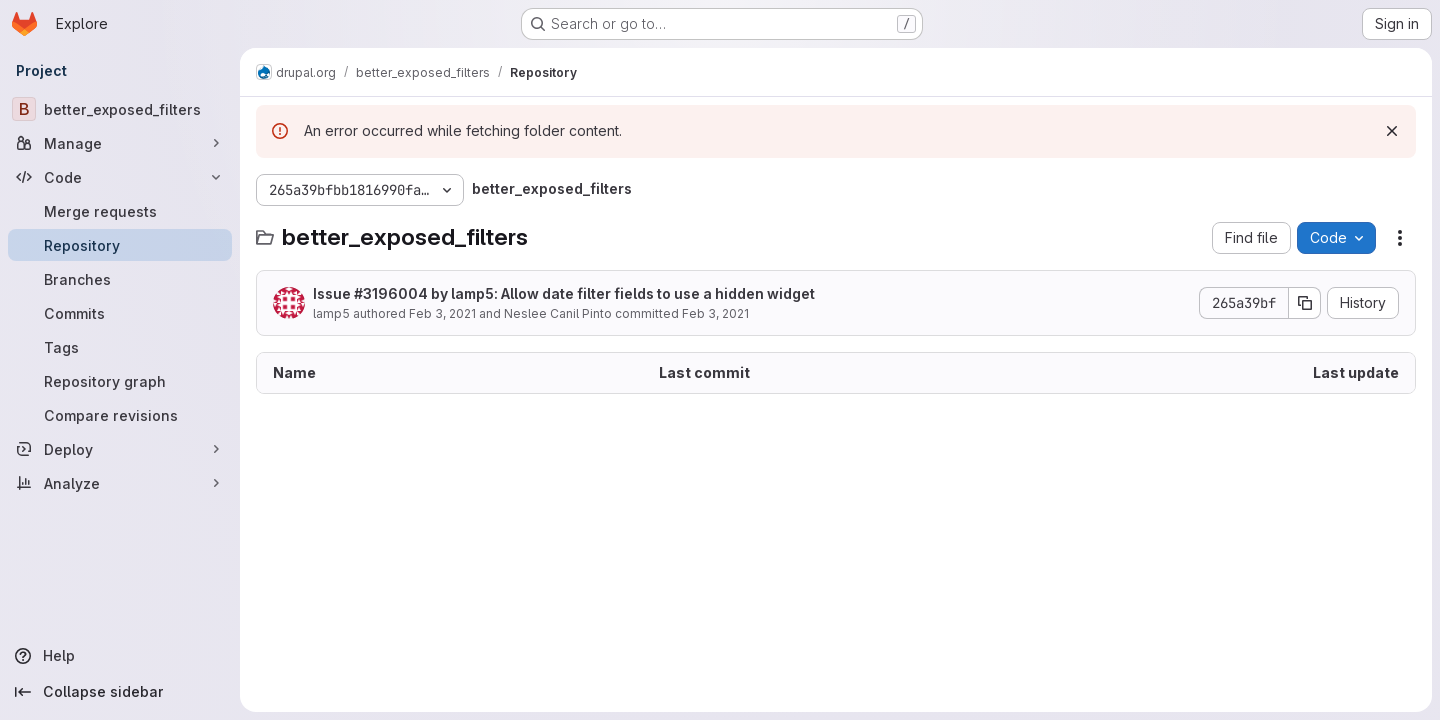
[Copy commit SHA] (1305, 303)
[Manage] (120, 143)
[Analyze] (120, 483)
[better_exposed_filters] (120, 109)
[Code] (120, 177)
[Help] (120, 656)
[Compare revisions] (120, 415)
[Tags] (120, 347)
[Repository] (120, 245)
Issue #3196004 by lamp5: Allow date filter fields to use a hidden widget (564, 293)
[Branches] (120, 279)
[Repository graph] (120, 381)
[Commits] (120, 313)
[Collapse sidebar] (120, 692)
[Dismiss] (1392, 131)
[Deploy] (120, 449)
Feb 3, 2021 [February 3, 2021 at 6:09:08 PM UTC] (442, 313)
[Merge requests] (120, 211)
